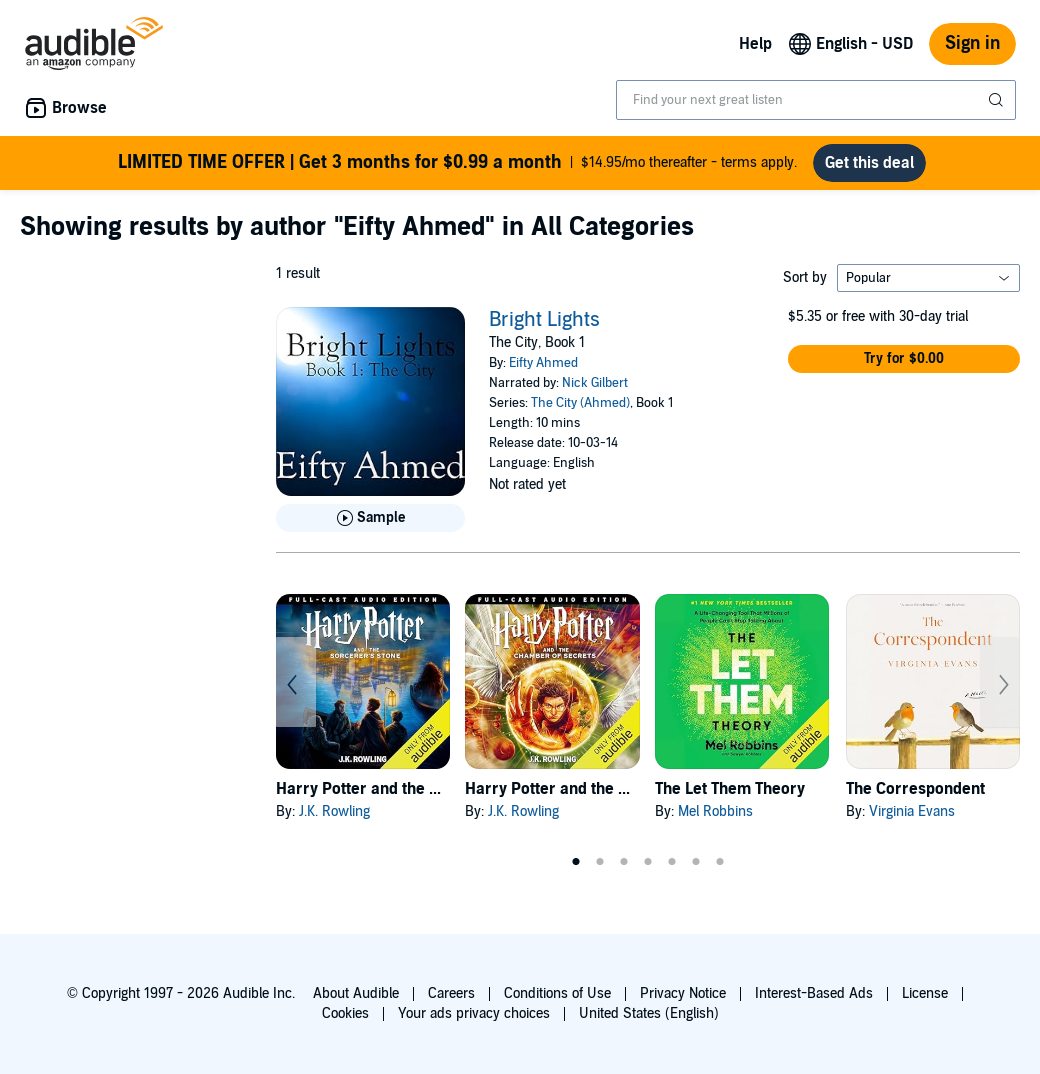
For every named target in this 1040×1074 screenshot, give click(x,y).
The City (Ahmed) (580, 403)
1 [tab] (576, 862)
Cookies (345, 1013)
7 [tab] (720, 862)
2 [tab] (600, 862)
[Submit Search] (998, 100)
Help (755, 44)
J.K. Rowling (334, 811)
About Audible (356, 993)
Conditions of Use (557, 993)
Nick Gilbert (595, 383)
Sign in (972, 43)
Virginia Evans (912, 811)
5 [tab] (672, 862)
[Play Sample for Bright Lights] (370, 518)
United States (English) (649, 1013)
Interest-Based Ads (814, 993)
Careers (451, 993)
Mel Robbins (715, 811)
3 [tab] (624, 862)
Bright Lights (544, 320)
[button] (904, 359)
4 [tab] (648, 862)
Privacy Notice (683, 993)
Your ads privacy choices (474, 1013)
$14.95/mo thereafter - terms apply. (457, 163)
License (925, 993)
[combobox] (816, 100)
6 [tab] (696, 862)
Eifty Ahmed (543, 363)
